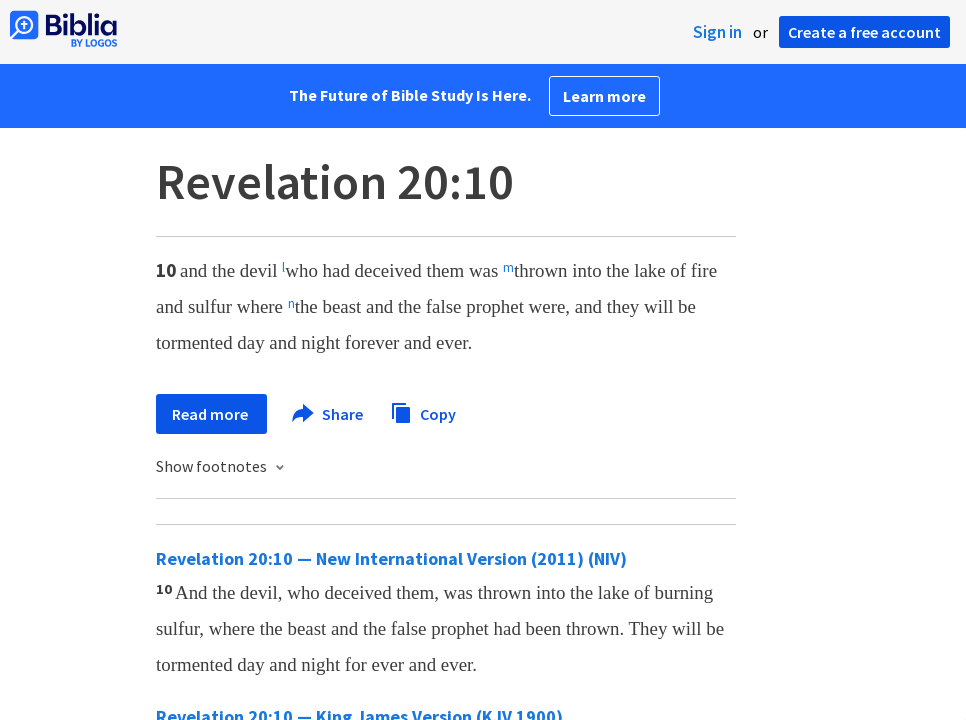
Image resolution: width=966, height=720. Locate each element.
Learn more (604, 96)
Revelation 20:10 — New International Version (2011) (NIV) (391, 558)
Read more (211, 414)
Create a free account (864, 32)
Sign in (717, 32)
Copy (423, 411)
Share (328, 414)
